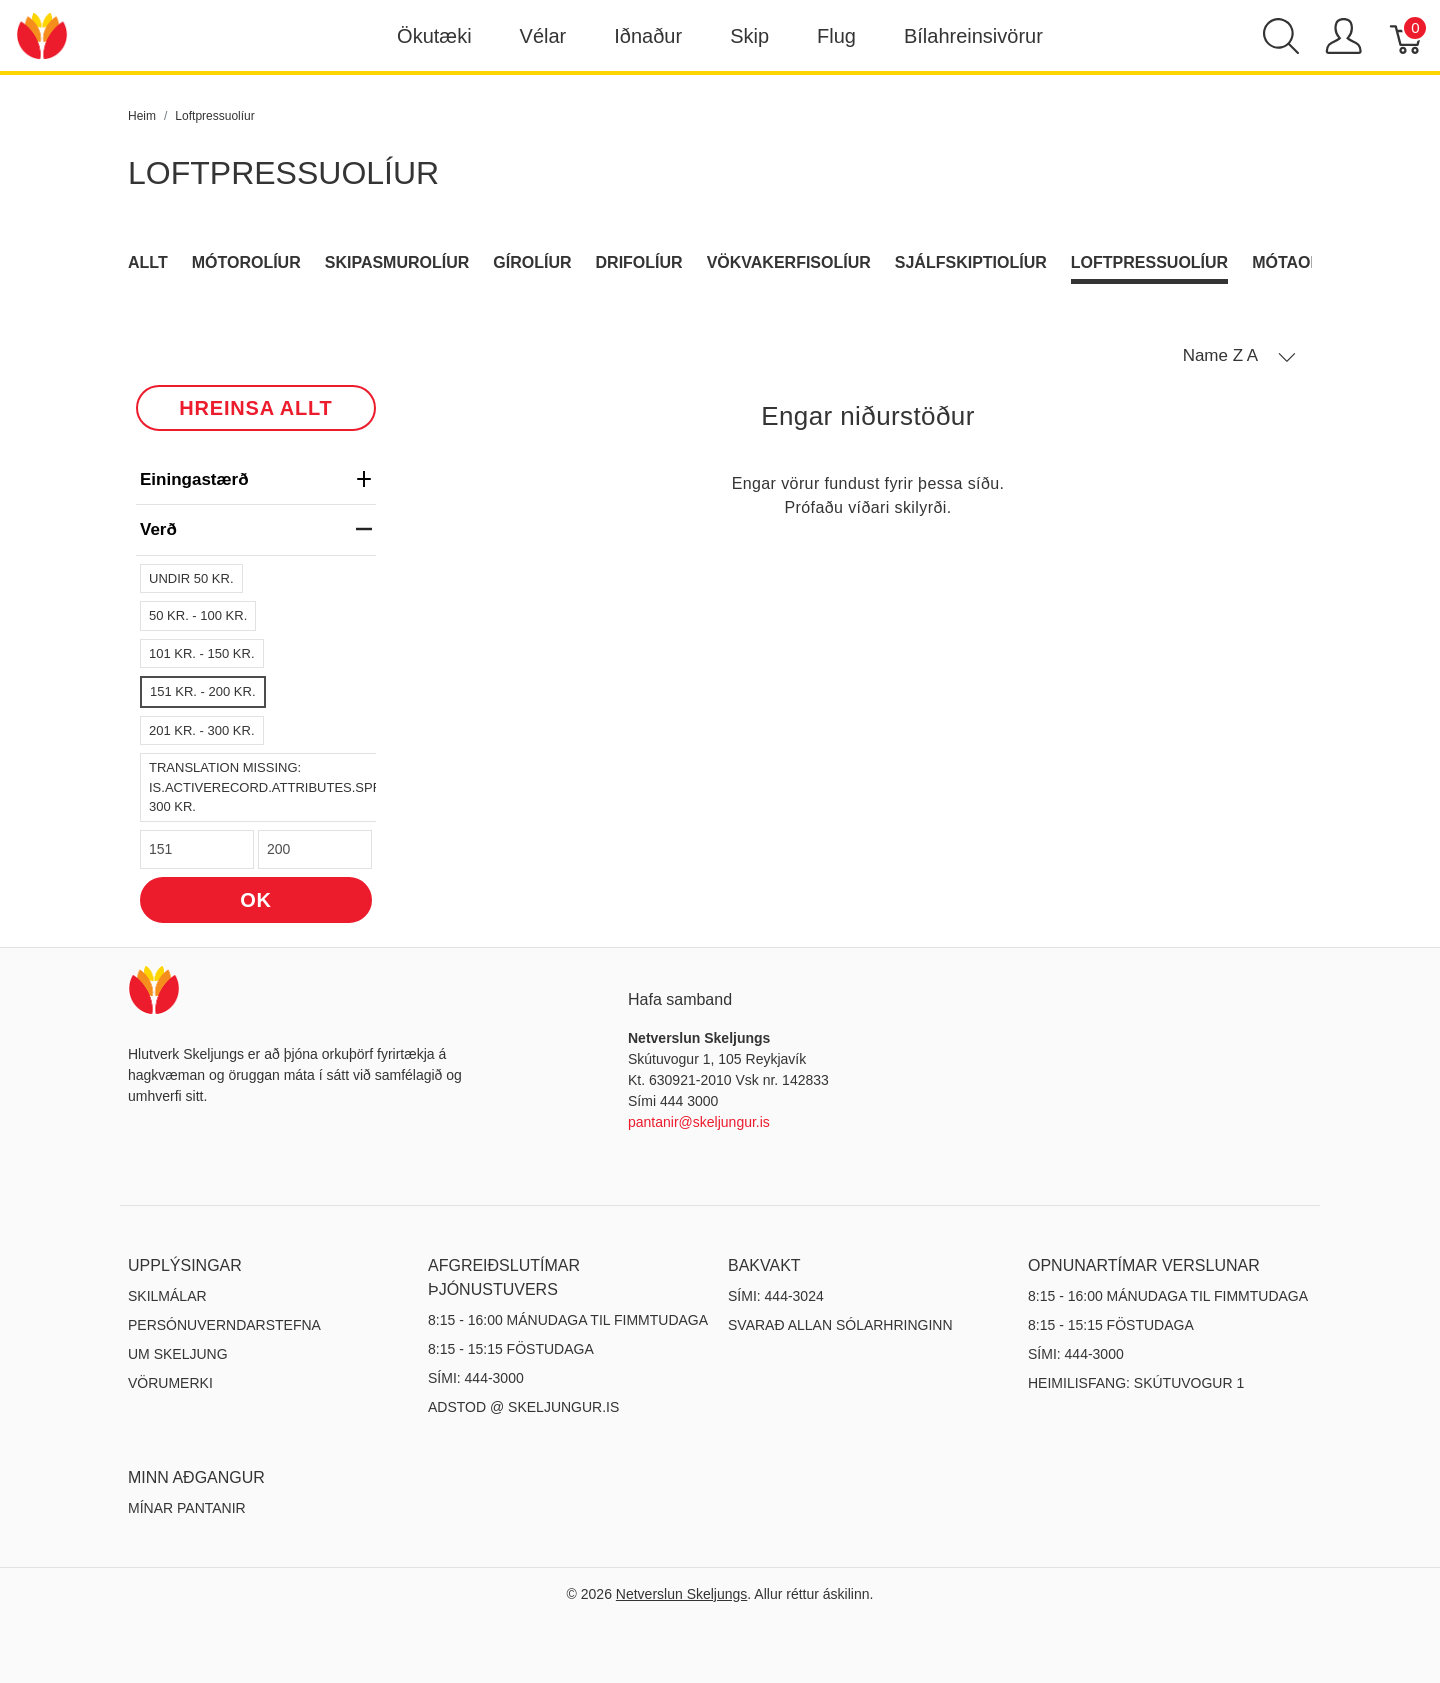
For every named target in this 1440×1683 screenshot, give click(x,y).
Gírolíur (532, 262)
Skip (749, 36)
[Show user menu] (1343, 36)
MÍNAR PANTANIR (187, 1508)
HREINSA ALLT (255, 408)
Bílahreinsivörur (973, 36)
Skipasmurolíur (397, 262)
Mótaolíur (1300, 262)
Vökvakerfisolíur (789, 262)
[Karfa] (1407, 36)
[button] (1239, 356)
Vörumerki (170, 1383)
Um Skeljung (178, 1354)
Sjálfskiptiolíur (971, 262)
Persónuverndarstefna (224, 1325)
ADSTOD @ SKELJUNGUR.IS (523, 1407)
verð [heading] (256, 529)
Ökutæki (434, 36)
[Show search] (1281, 36)
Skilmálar (167, 1296)
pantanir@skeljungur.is (699, 1122)
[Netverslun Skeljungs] (42, 34)
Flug (836, 36)
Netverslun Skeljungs (682, 1594)
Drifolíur (639, 262)
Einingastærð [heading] (256, 479)
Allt (148, 262)
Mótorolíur (246, 262)
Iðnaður (648, 36)
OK (256, 900)
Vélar (543, 36)
